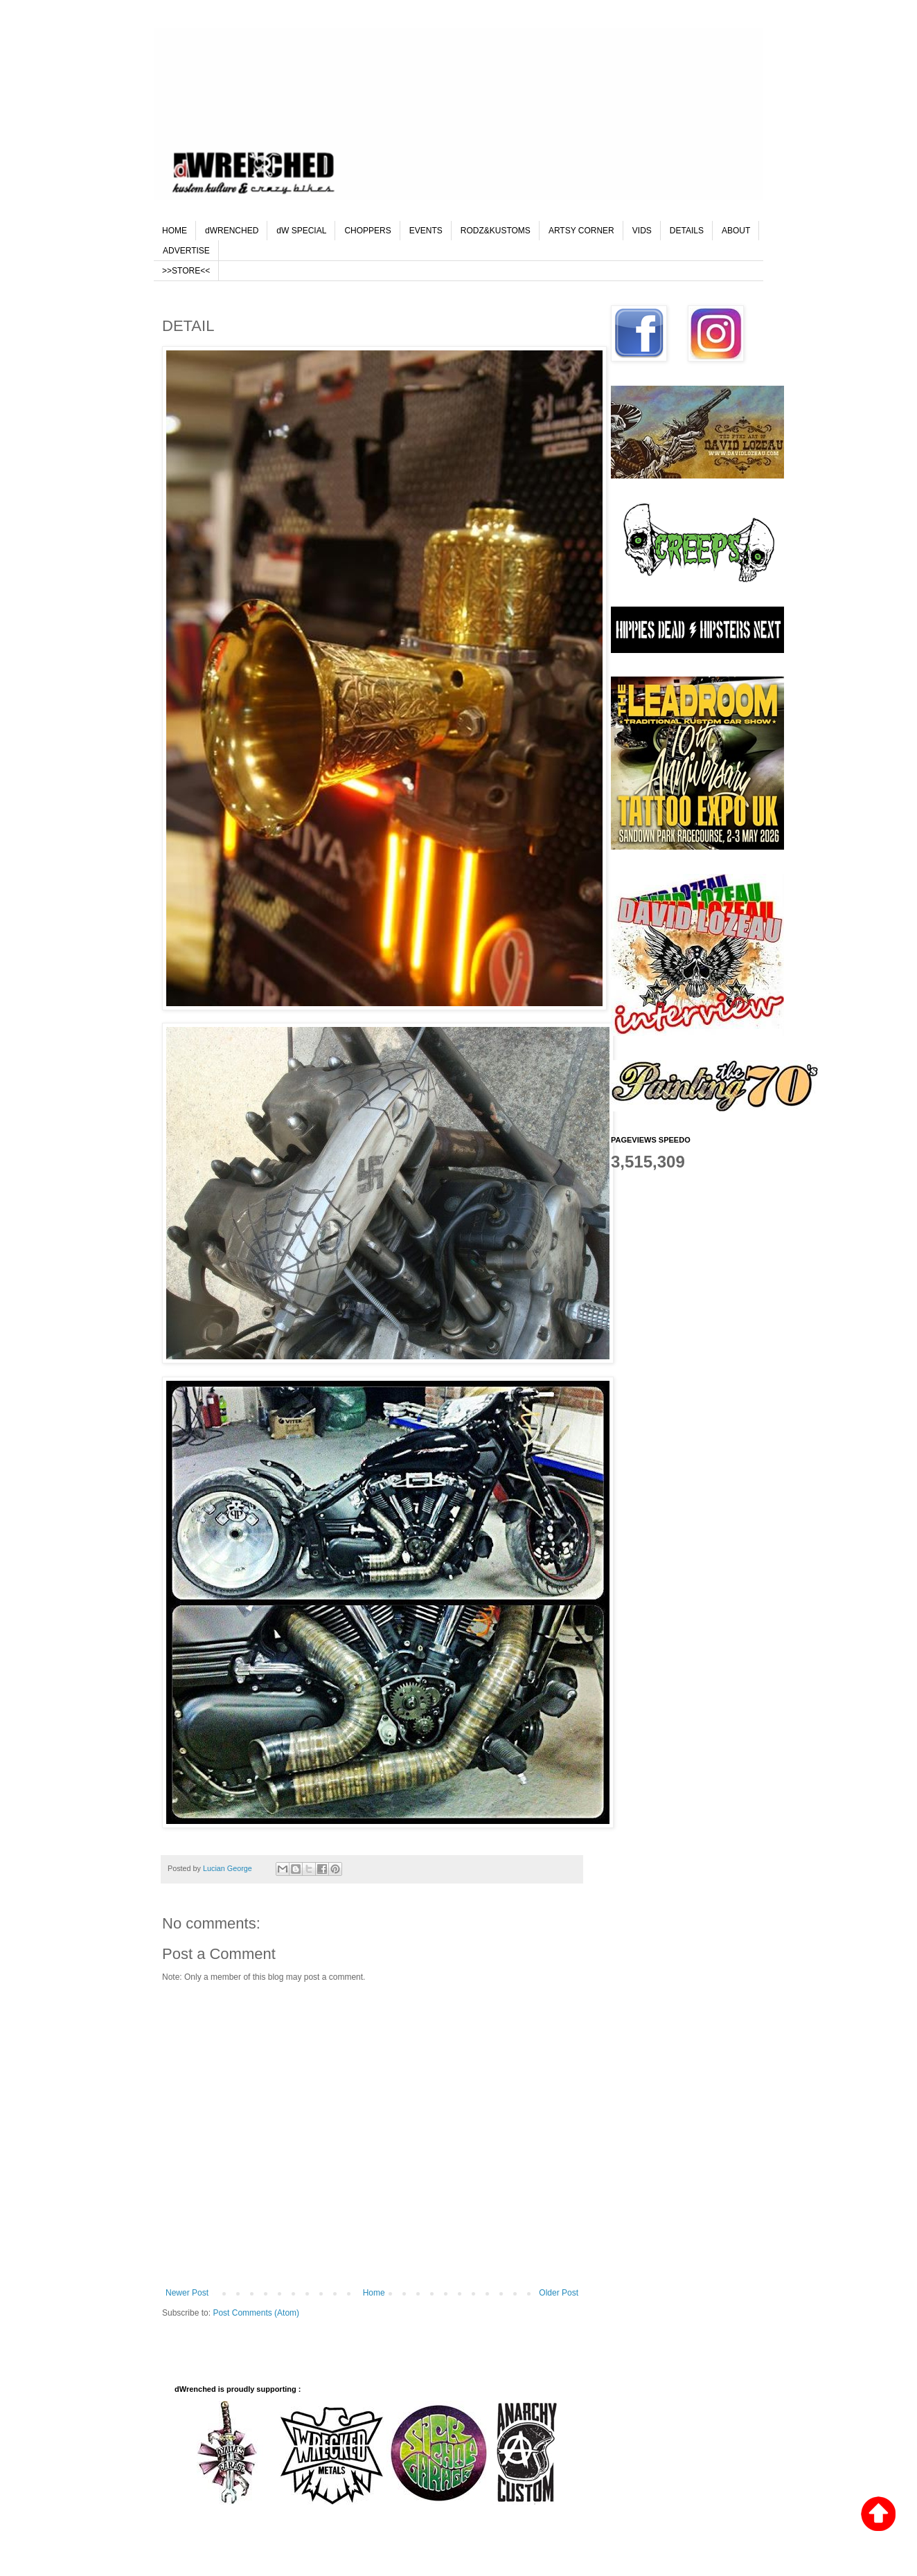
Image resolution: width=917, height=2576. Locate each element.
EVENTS (426, 230)
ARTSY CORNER (581, 230)
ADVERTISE (186, 251)
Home (374, 2293)
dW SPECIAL (301, 230)
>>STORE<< (186, 271)
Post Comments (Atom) (256, 2313)
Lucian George (228, 1868)
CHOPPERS (367, 230)
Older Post (558, 2293)
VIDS (642, 230)
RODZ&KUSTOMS (496, 230)
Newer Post (187, 2293)
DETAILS (687, 230)
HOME (174, 230)
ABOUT (736, 230)
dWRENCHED (231, 230)
